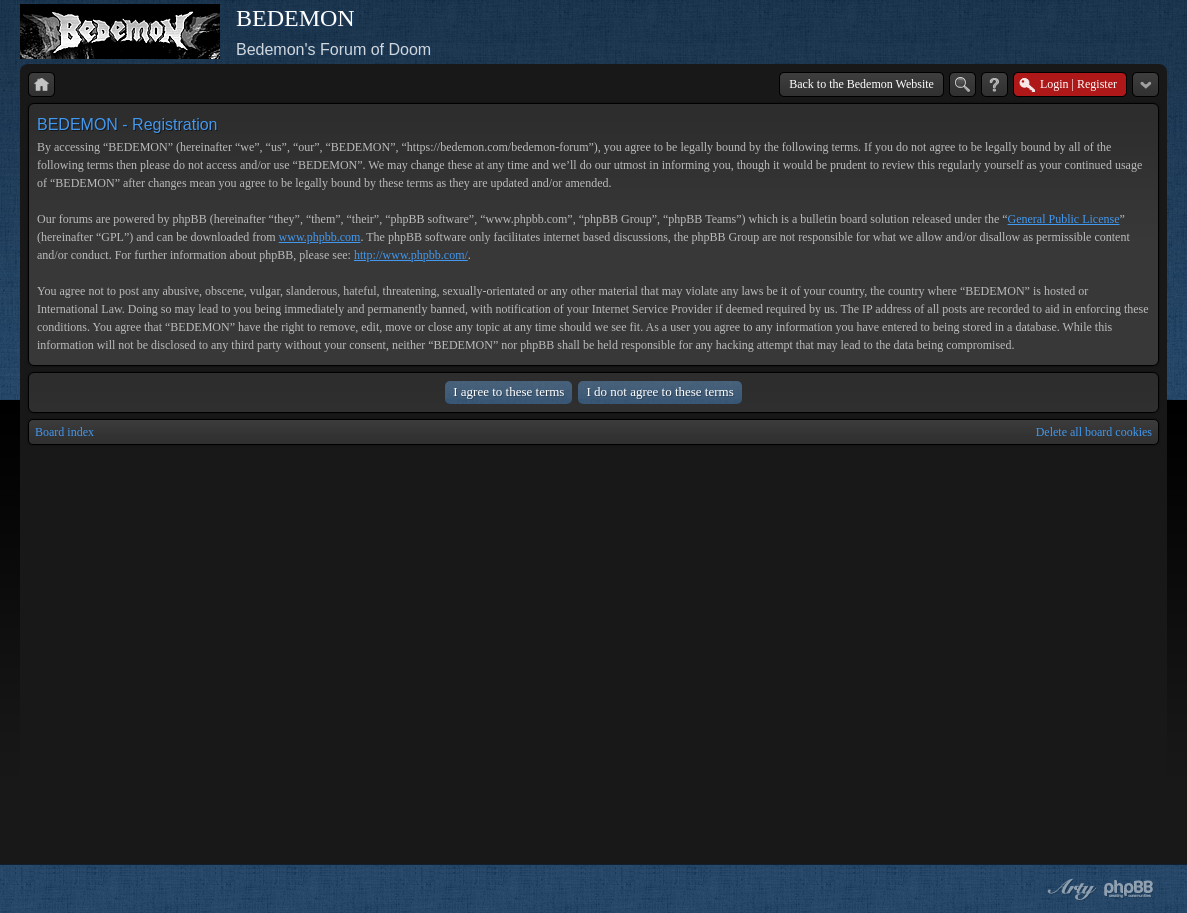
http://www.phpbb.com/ (411, 255)
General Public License (1064, 219)
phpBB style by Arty (1069, 889)
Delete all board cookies (1094, 432)
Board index (64, 432)
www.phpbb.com (320, 237)
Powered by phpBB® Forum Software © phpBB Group (1129, 889)
